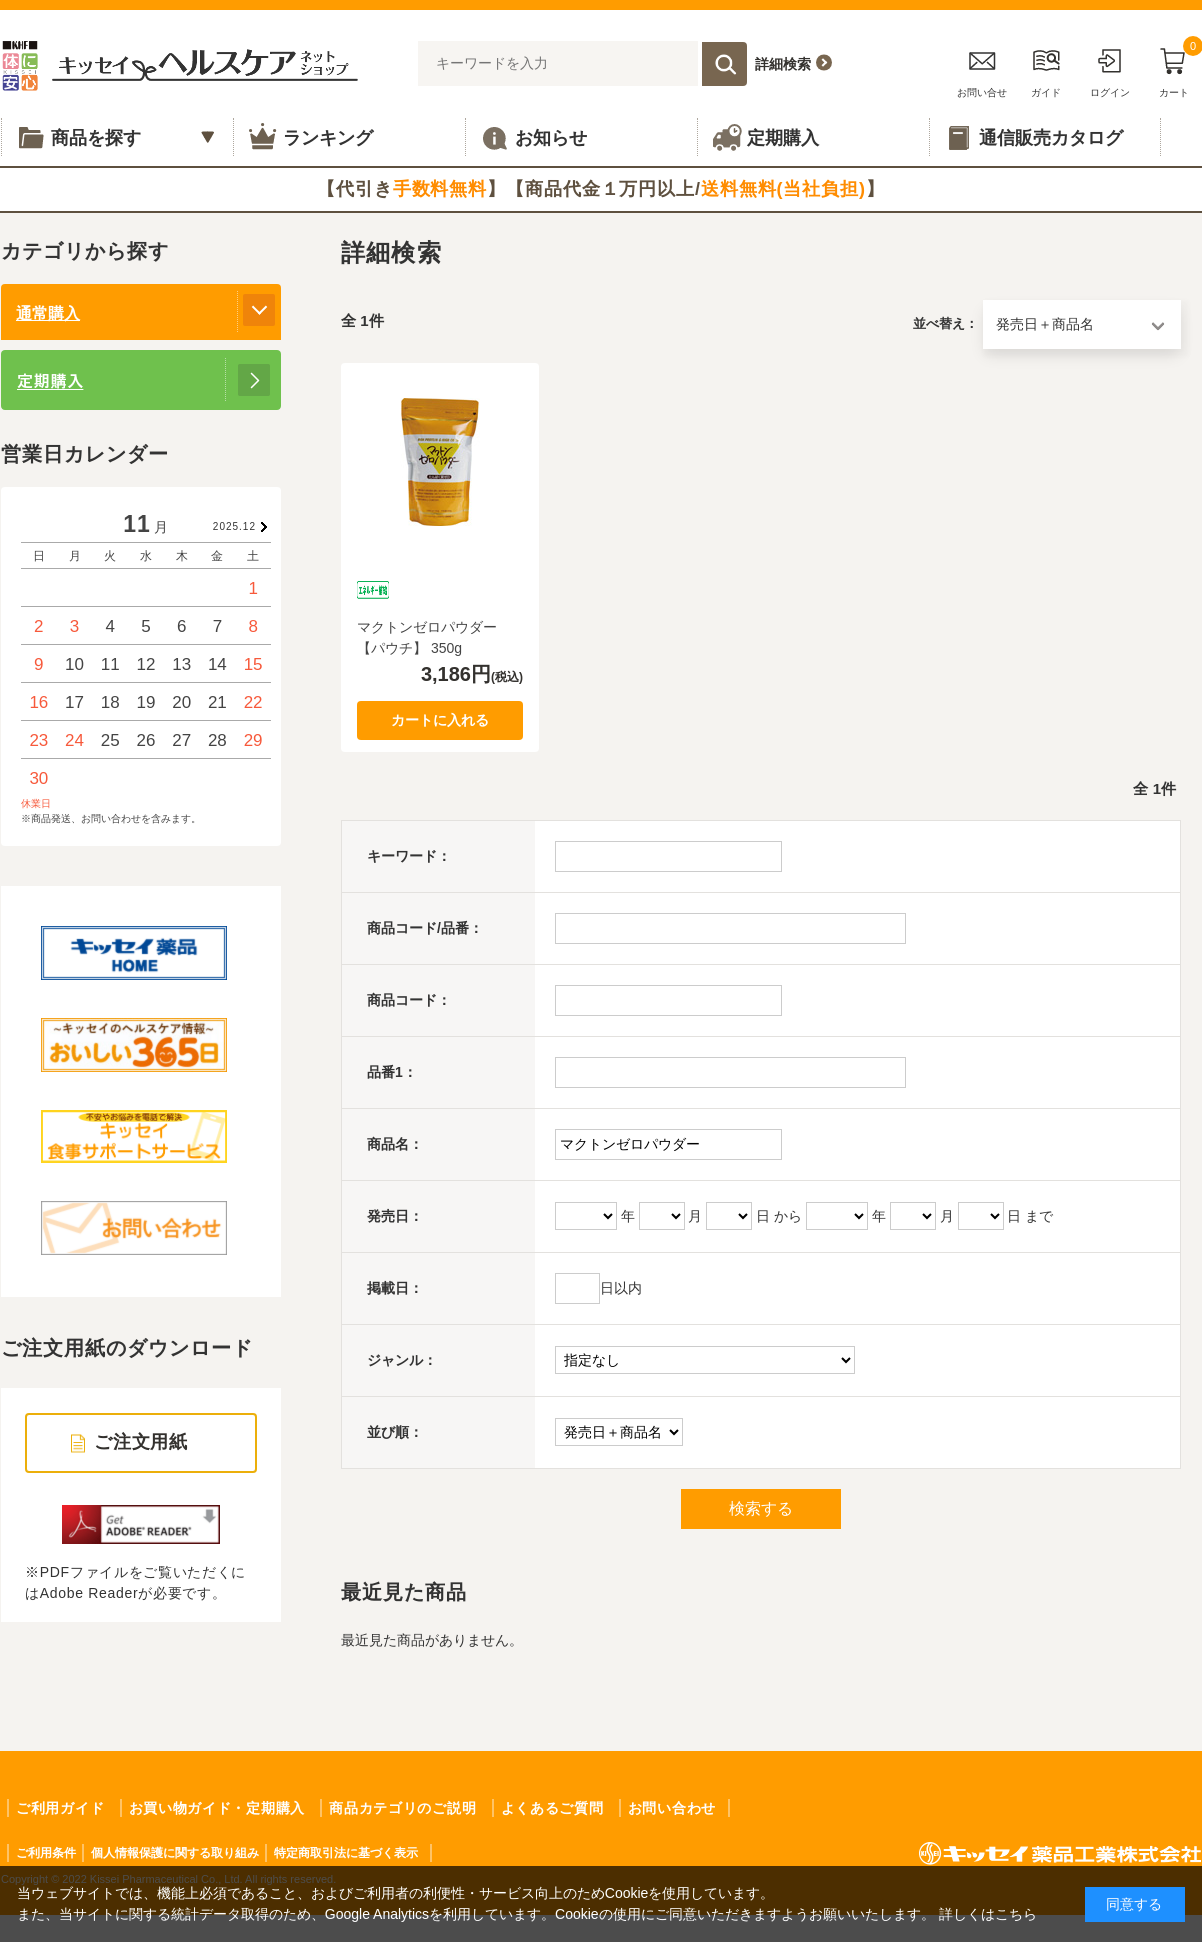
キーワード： (409, 856)
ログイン (1110, 69)
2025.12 (234, 526)
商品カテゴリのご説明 (402, 1808)
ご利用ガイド (60, 1808)
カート (1174, 69)
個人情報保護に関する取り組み (175, 1853)
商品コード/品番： (425, 928)
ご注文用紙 (141, 1442)
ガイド (1046, 69)
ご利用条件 (46, 1853)
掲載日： (395, 1288)
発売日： (395, 1216)
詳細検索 (783, 64)
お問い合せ (982, 69)
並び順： (395, 1432)
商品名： (395, 1144)
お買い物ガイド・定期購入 (217, 1808)
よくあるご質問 (552, 1808)
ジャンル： (402, 1360)
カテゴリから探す (85, 251)
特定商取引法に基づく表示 (346, 1853)
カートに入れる (440, 720)
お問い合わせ (672, 1808)
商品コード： (409, 1000)
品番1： (392, 1072)
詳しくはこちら (988, 1914)
